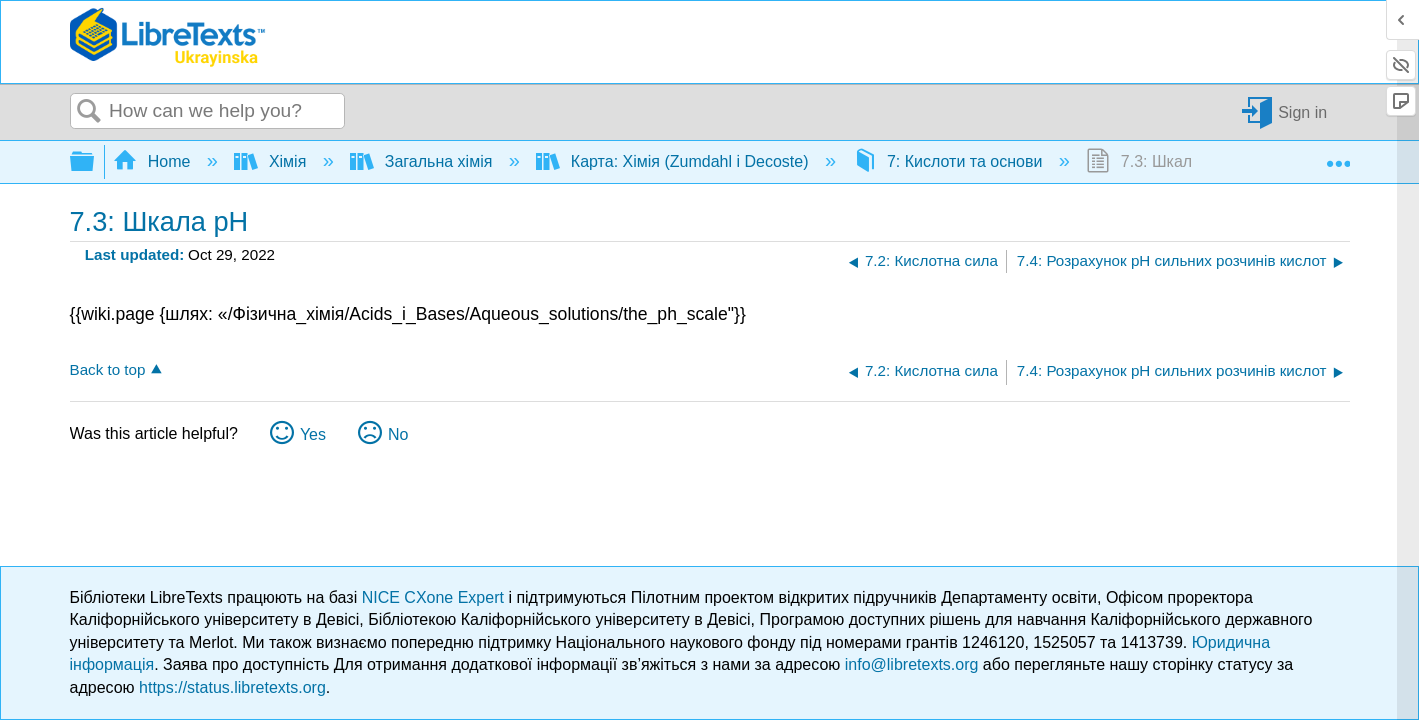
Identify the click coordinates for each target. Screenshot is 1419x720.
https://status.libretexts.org (232, 687)
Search (90, 112)
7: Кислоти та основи (950, 161)
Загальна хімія (423, 161)
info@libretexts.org (912, 664)
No (398, 434)
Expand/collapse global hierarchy (95, 162)
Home (154, 161)
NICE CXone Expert (435, 597)
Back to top (108, 369)
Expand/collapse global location (1338, 156)
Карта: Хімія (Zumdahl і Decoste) (674, 161)
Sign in (1302, 111)
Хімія (272, 161)
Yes (313, 434)
